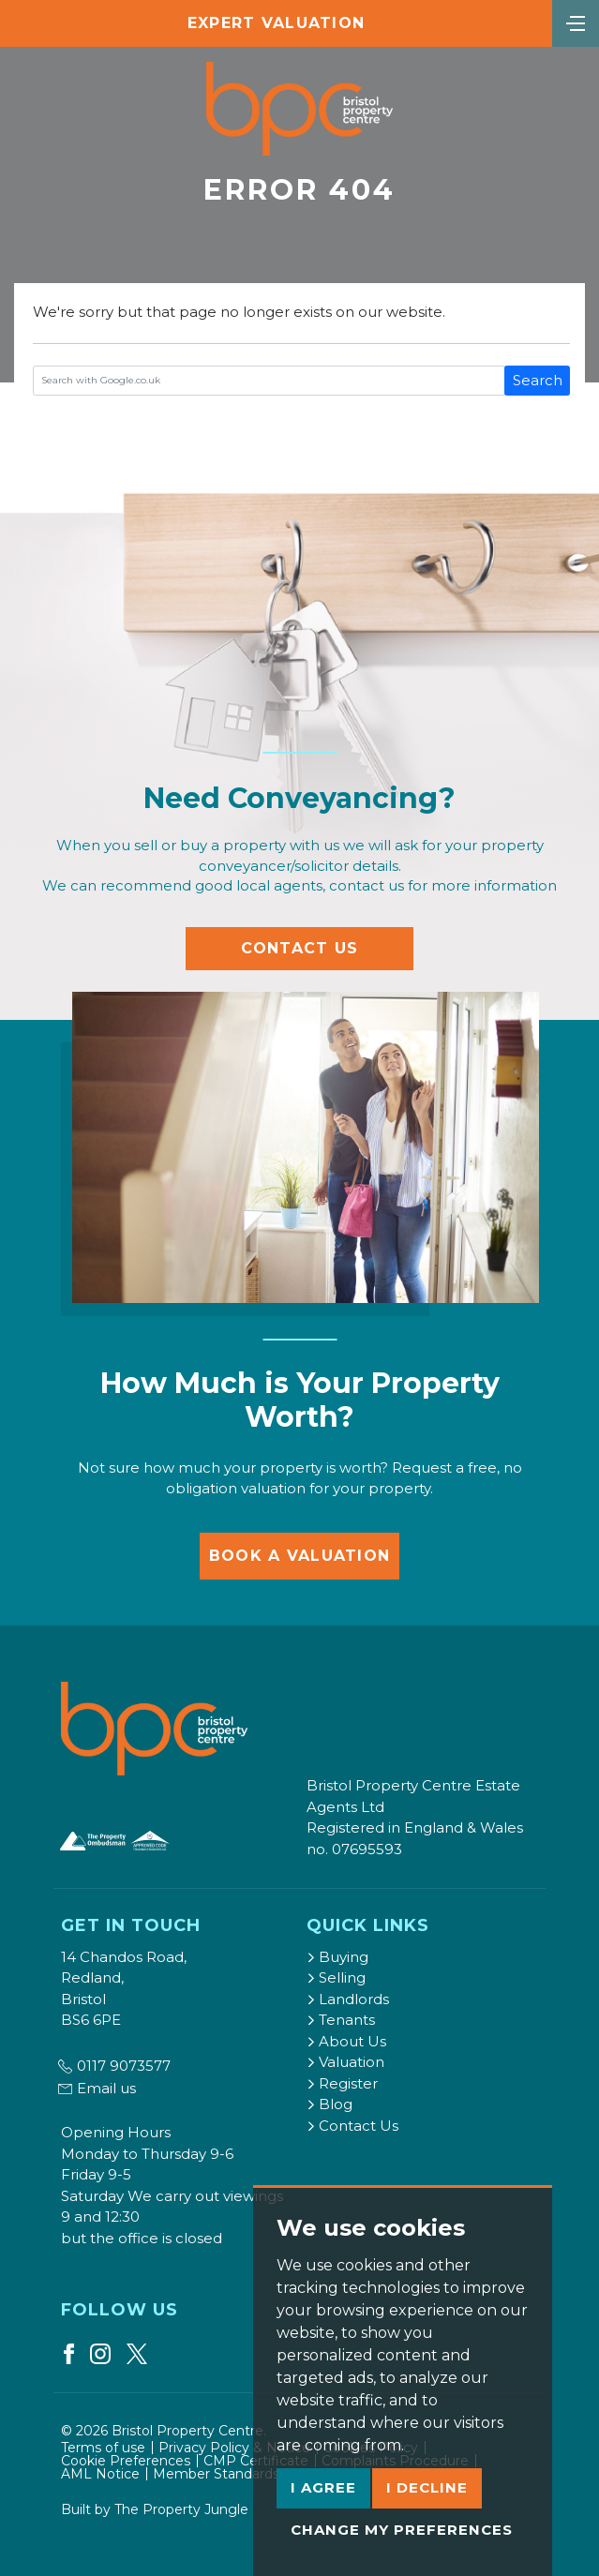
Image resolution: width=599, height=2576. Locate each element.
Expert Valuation (276, 23)
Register (342, 2083)
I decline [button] (427, 2487)
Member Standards (216, 2473)
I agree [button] (323, 2487)
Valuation (345, 2062)
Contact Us (300, 948)
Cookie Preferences (125, 2460)
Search (537, 380)
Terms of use (103, 2447)
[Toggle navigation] (575, 21)
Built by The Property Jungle (154, 2509)
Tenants (341, 2020)
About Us (346, 2041)
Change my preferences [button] (402, 2530)
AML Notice (100, 2473)
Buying (337, 1957)
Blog (329, 2104)
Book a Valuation (299, 1556)
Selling (336, 1977)
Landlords (348, 1999)
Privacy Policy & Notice (234, 2447)
